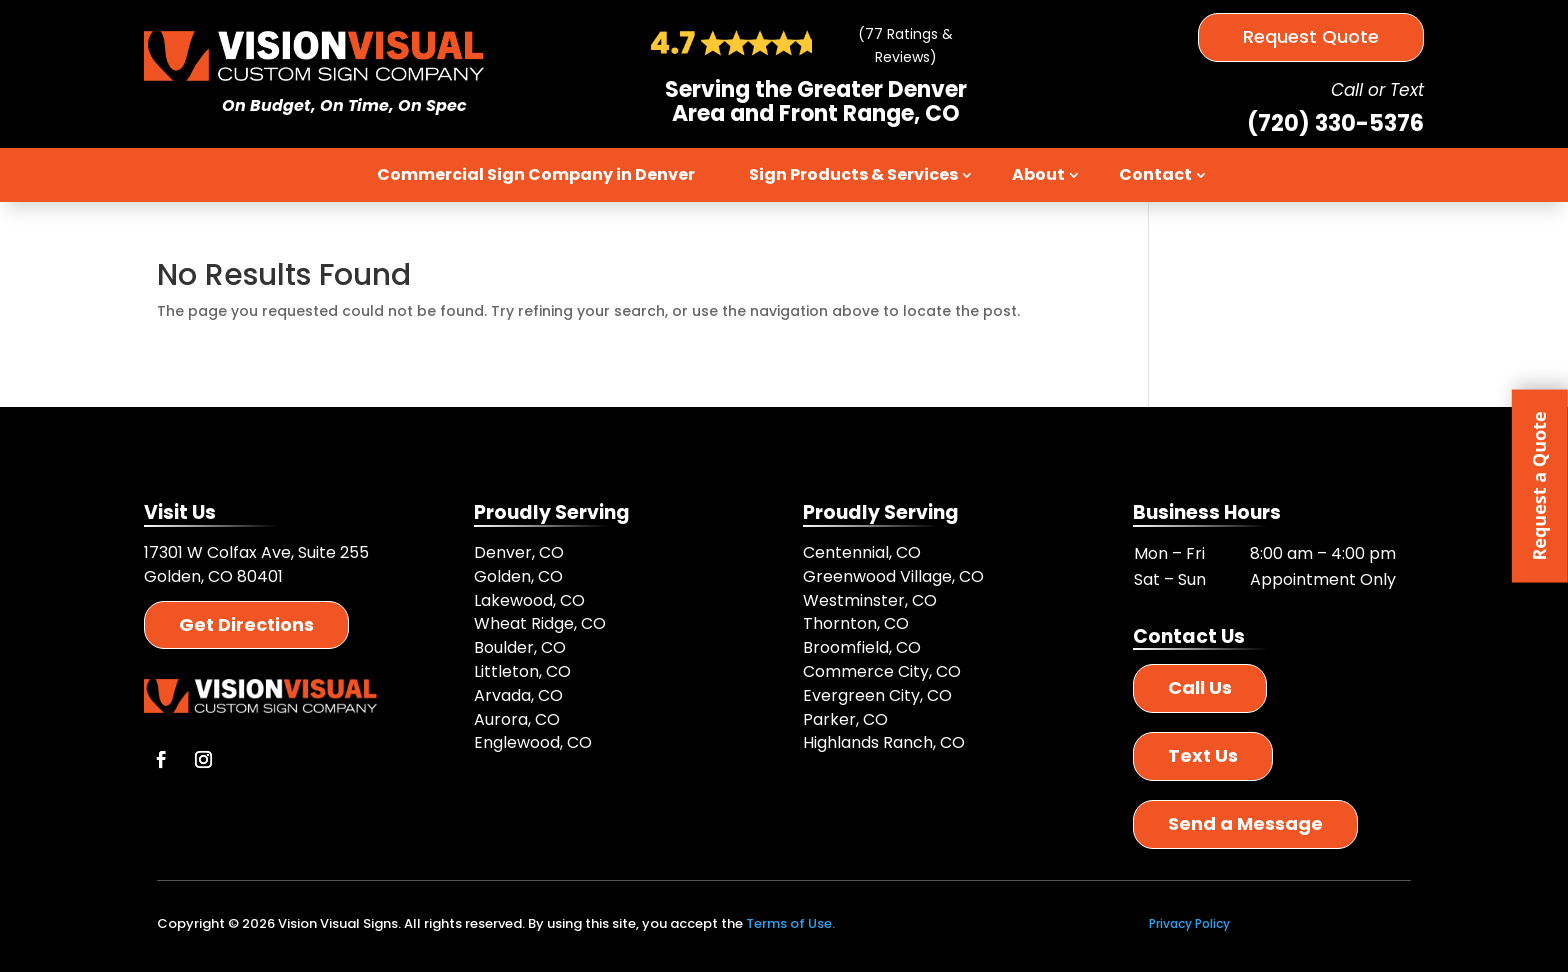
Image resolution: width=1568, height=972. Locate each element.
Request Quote (1311, 36)
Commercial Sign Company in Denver (536, 174)
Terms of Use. (790, 923)
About (1038, 174)
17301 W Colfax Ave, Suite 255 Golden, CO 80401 (256, 564)
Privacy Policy (1189, 923)
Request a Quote (1539, 485)
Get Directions (246, 624)
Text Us (1203, 755)
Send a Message (1245, 823)
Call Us (1200, 687)
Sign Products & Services (853, 174)
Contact (1155, 174)
